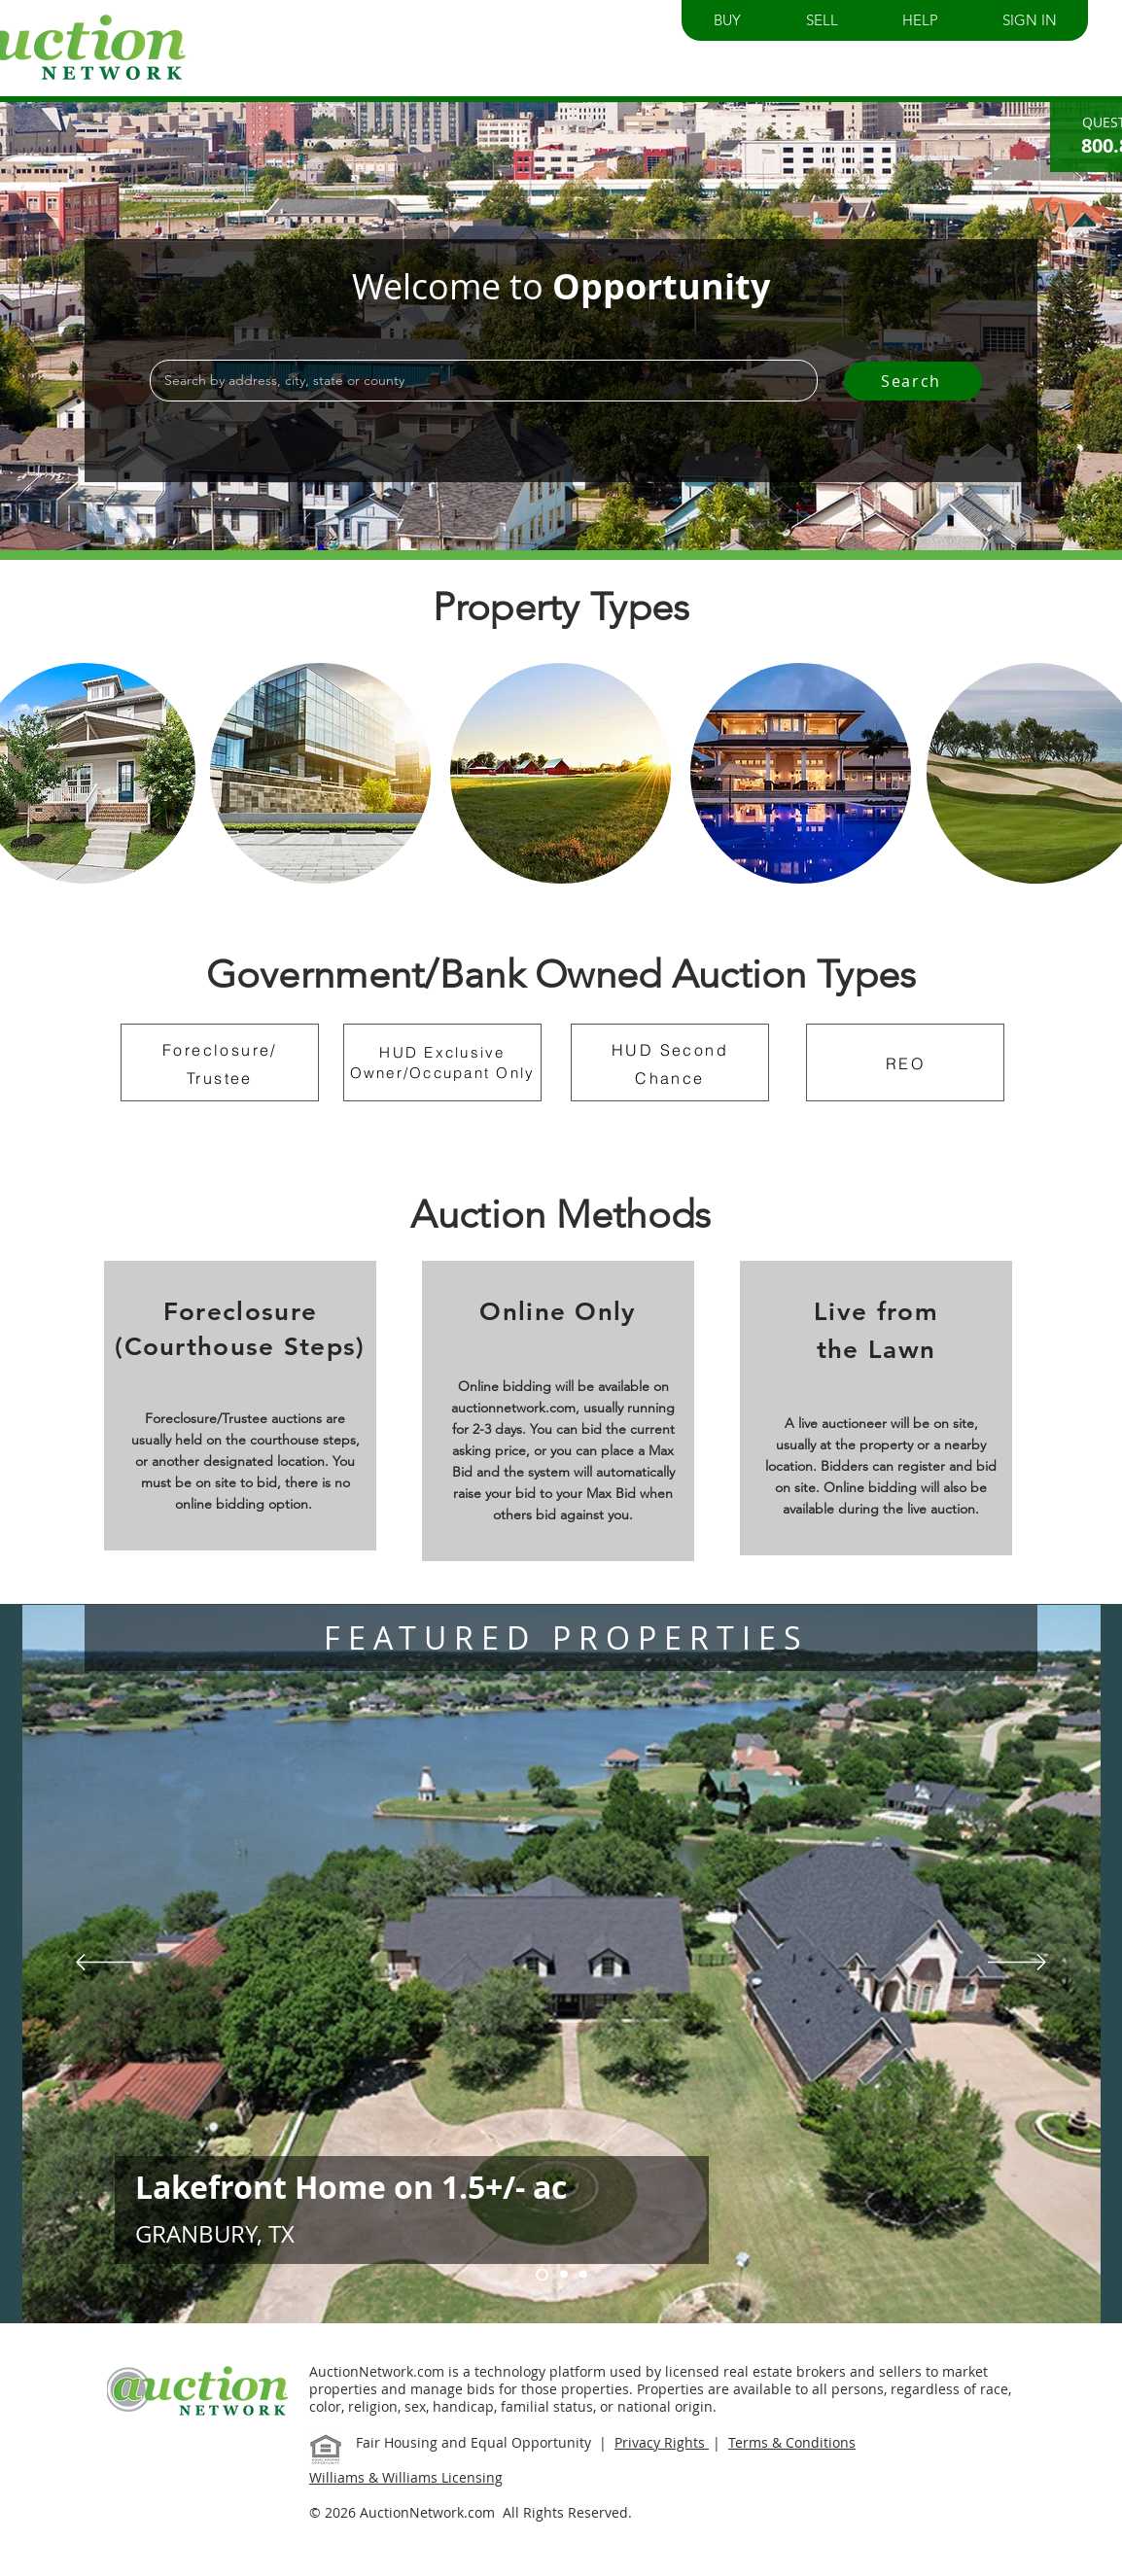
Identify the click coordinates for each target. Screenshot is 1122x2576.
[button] (727, 20)
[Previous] (105, 1963)
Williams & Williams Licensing (406, 2477)
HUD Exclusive (442, 1052)
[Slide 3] (564, 2275)
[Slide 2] (583, 2275)
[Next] (1017, 1963)
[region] (320, 773)
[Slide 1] (542, 2274)
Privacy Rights (661, 2442)
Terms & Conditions (792, 2442)
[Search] (913, 381)
